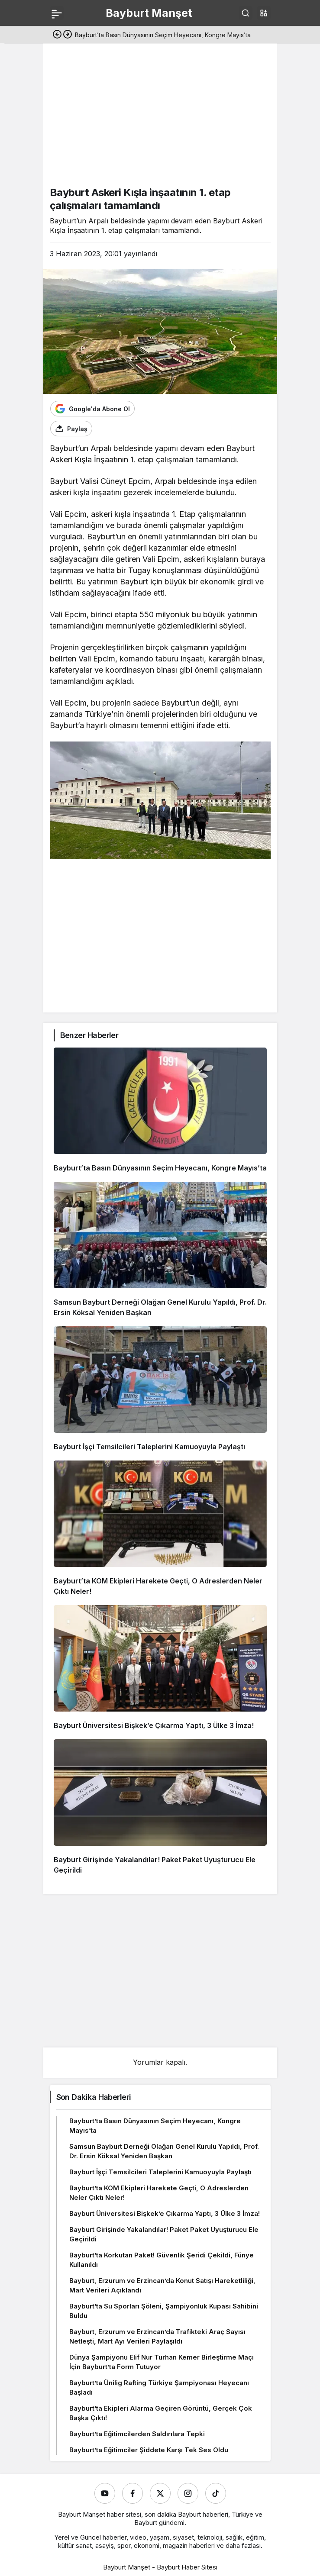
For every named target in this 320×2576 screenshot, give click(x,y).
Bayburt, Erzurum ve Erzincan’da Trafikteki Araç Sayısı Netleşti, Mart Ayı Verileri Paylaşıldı (157, 2336)
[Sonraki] (67, 35)
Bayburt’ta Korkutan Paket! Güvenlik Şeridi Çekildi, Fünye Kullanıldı (161, 2260)
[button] (264, 13)
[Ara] (245, 13)
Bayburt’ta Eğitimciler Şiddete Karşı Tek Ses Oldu (148, 2450)
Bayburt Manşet (149, 12)
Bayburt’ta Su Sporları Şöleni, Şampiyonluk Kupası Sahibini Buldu (163, 2311)
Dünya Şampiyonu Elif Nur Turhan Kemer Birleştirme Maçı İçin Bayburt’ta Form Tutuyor (161, 2362)
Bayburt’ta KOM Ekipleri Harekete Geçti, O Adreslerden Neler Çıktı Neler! (159, 2193)
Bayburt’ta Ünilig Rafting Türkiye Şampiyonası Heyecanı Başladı (159, 2387)
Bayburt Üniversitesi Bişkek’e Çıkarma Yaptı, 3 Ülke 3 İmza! (154, 1725)
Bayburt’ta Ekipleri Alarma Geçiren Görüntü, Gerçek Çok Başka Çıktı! (160, 2413)
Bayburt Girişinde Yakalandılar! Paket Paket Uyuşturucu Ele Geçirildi (164, 2234)
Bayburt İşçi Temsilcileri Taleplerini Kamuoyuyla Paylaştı (149, 1446)
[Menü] (57, 13)
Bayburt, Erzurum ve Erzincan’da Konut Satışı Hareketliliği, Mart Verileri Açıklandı (162, 2285)
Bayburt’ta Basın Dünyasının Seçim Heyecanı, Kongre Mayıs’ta (160, 1168)
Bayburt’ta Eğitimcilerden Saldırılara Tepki (137, 2434)
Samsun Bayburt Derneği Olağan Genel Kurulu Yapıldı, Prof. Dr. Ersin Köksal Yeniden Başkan (164, 2151)
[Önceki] (57, 35)
